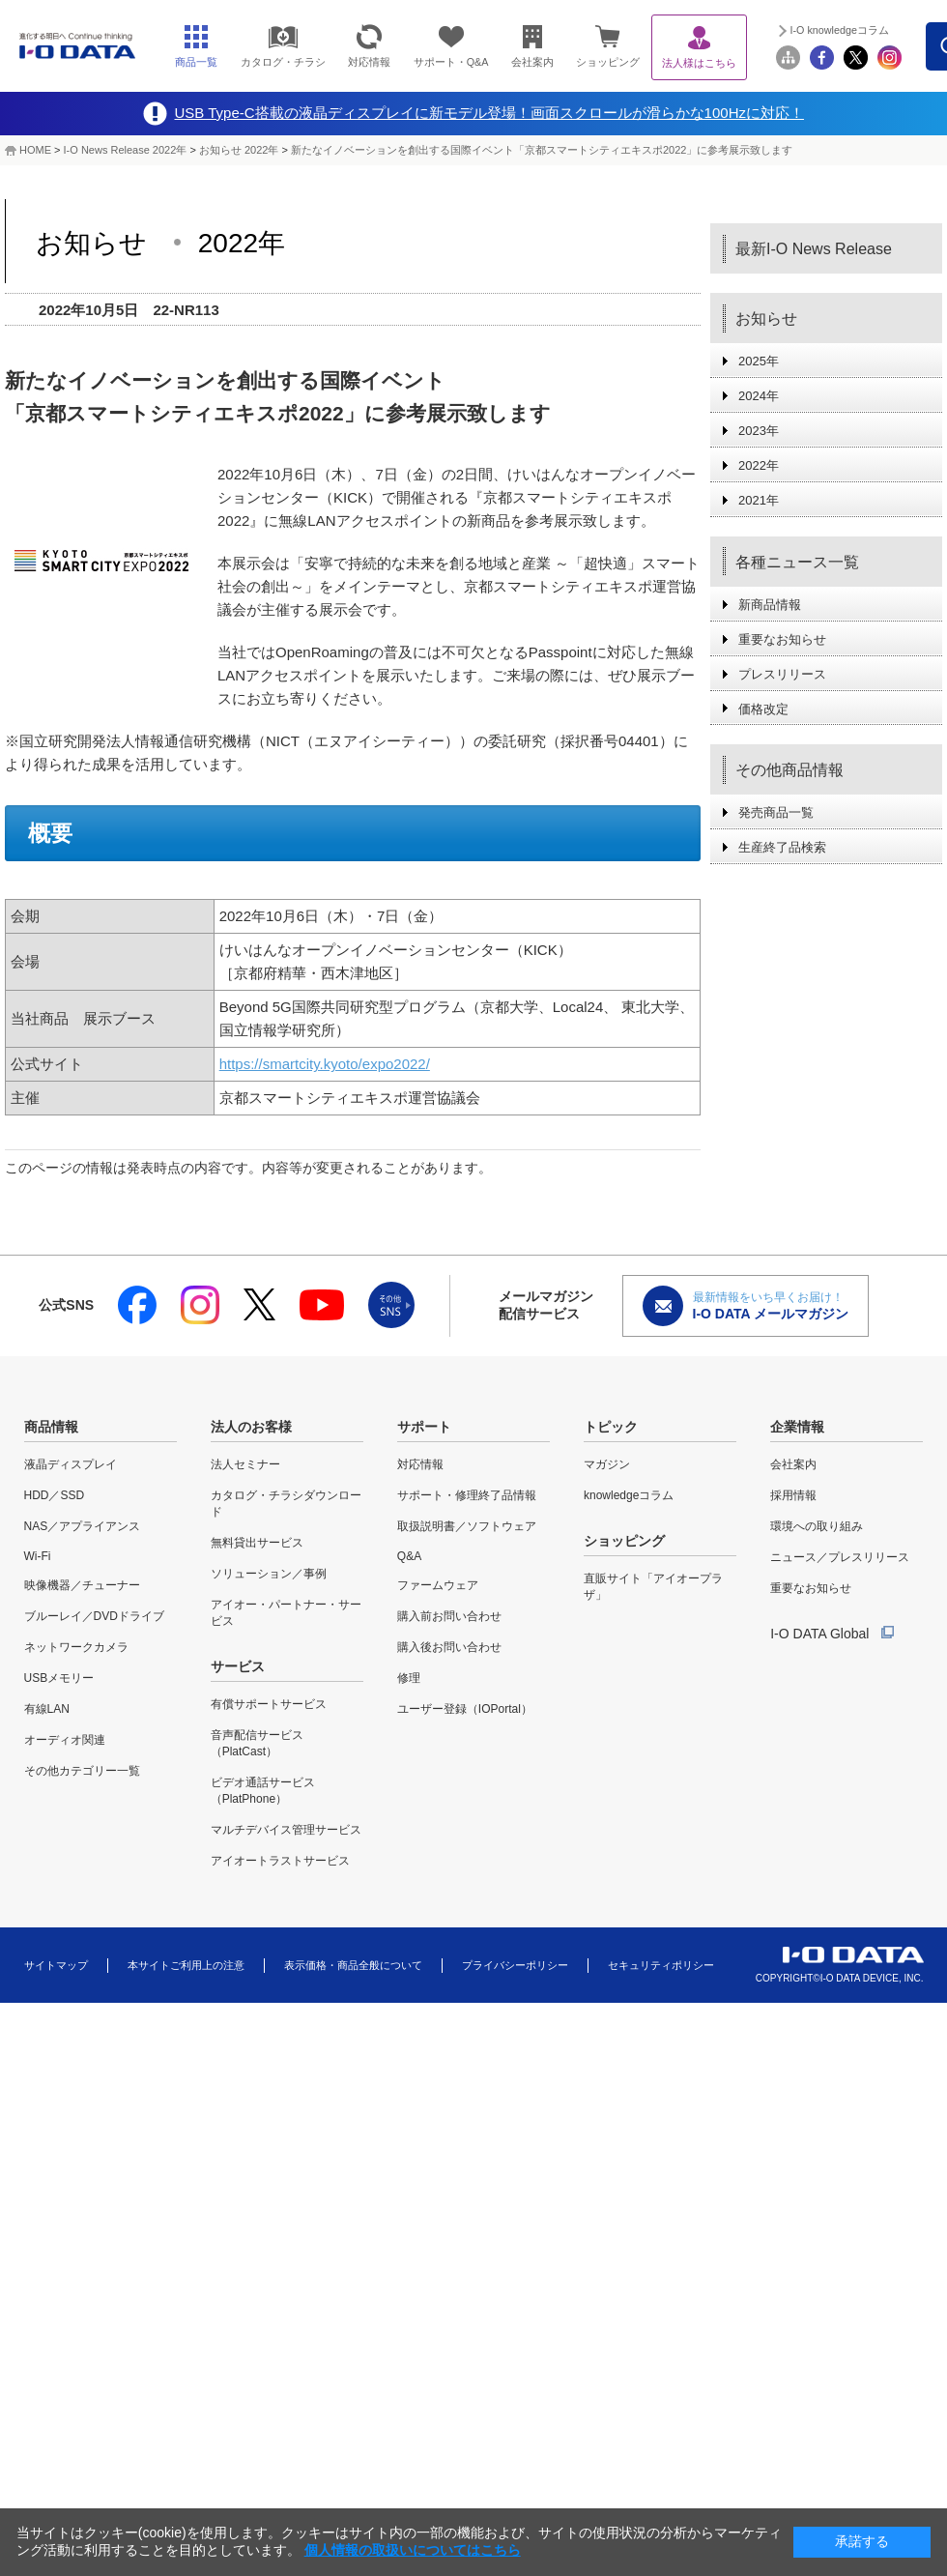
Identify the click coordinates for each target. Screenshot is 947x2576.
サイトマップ (56, 1965)
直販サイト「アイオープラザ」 (653, 1587)
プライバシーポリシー (515, 1965)
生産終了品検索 (782, 847)
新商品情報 (769, 604)
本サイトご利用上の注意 (186, 1965)
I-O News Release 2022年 (125, 150)
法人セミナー (245, 1464)
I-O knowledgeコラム (839, 30)
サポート (424, 1426)
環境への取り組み (816, 1526)
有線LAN (47, 1709)
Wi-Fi (37, 1556)
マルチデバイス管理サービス (286, 1830)
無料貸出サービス (257, 1542)
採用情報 (793, 1495)
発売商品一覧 (776, 812)
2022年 (758, 465)
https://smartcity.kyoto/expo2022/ (324, 1064)
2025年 (758, 361)
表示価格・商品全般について (353, 1965)
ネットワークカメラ (76, 1647)
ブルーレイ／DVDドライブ (94, 1616)
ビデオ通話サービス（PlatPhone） (263, 1791)
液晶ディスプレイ (70, 1464)
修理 (408, 1678)
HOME (35, 150)
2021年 (758, 500)
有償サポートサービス (269, 1704)
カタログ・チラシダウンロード (286, 1504)
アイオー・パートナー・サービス (286, 1613)
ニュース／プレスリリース (839, 1557)
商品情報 (51, 1426)
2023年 (758, 430)
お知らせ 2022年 (239, 150)
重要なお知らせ (782, 639)
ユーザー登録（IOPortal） (464, 1709)
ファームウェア (437, 1585)
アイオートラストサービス (280, 1860)
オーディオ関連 (64, 1740)
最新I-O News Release (813, 249)
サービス (238, 1666)
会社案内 (793, 1464)
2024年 (758, 396)
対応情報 (420, 1464)
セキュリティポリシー (661, 1965)
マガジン (607, 1464)
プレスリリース (782, 674)
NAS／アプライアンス (82, 1526)
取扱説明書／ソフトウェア (466, 1526)
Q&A (409, 1556)
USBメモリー (59, 1678)
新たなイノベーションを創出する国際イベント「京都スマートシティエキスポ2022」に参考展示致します (541, 150)
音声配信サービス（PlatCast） (257, 1743)
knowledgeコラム (629, 1495)
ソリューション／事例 (269, 1573)
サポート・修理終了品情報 (466, 1495)
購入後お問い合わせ (449, 1647)
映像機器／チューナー (82, 1585)
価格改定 (763, 709)
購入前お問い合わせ (449, 1616)
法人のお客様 (251, 1426)
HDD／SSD (54, 1495)
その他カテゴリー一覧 (82, 1771)
